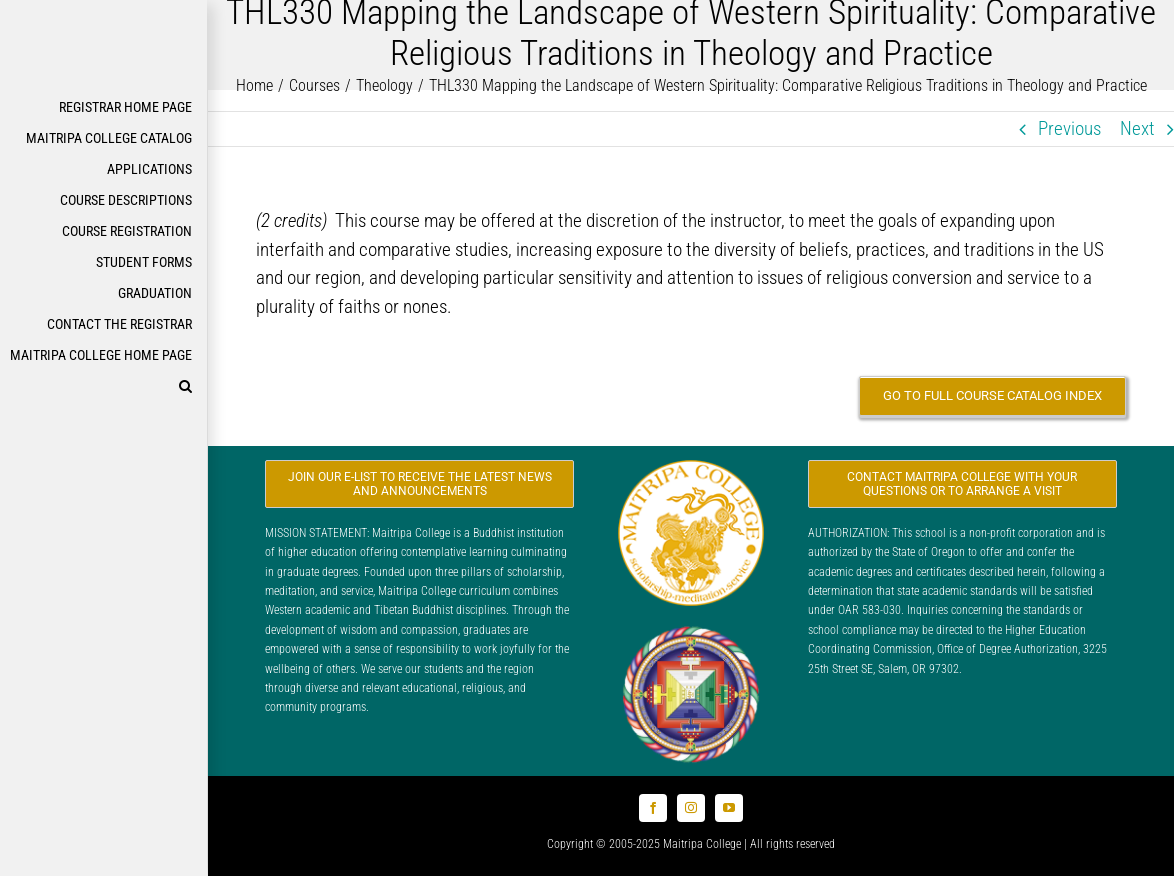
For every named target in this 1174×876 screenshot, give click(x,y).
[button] (103, 386)
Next (1137, 128)
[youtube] (729, 808)
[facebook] (653, 808)
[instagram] (691, 808)
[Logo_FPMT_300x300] (691, 630)
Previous (1069, 128)
